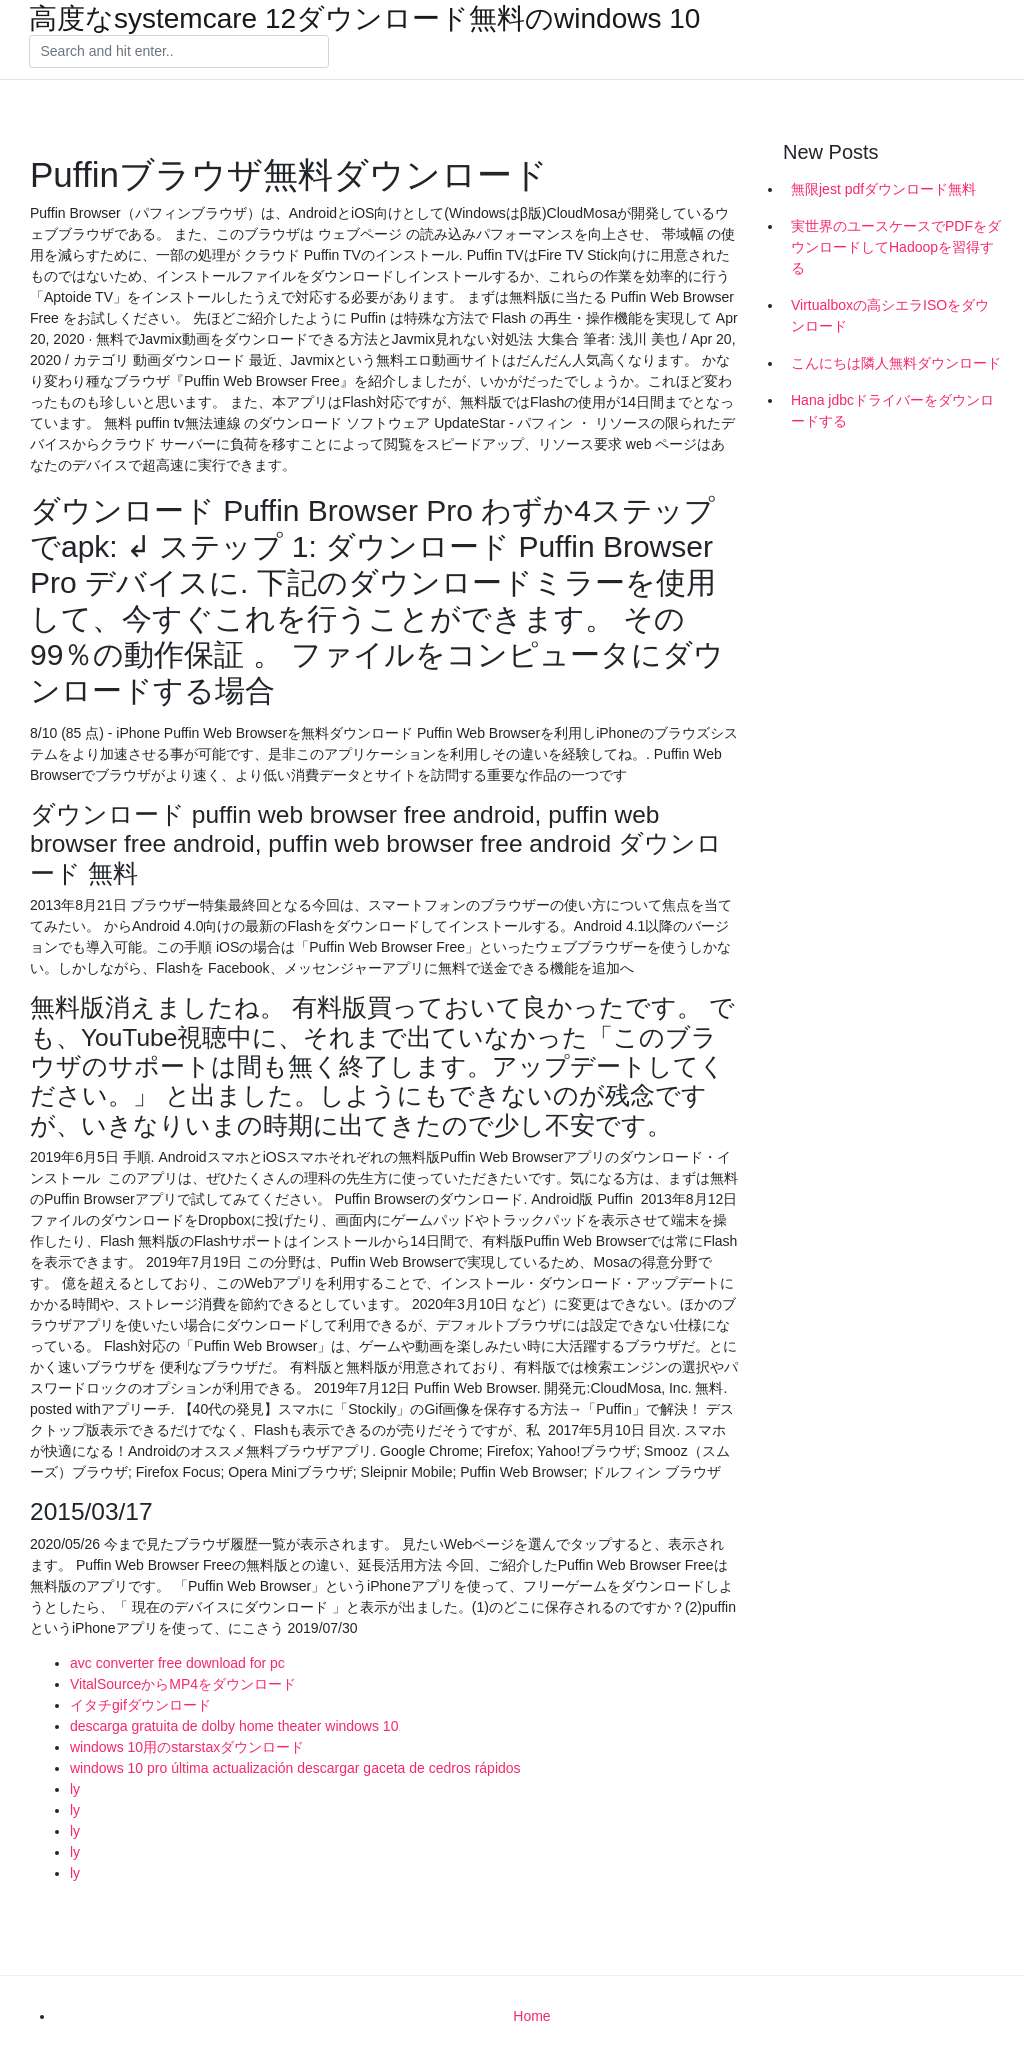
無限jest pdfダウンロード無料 (883, 189)
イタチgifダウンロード (140, 1705)
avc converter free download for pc (177, 1663)
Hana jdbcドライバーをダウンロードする (892, 410)
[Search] (179, 52)
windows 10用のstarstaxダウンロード (187, 1747)
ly (75, 1789)
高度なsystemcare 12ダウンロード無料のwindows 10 (364, 19)
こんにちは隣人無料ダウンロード (896, 363)
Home (531, 2016)
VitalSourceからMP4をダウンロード (183, 1684)
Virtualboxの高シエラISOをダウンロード (890, 315)
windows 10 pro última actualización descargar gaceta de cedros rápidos (295, 1768)
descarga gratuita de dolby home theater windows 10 (234, 1726)
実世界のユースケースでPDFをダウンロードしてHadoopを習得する (896, 247)
